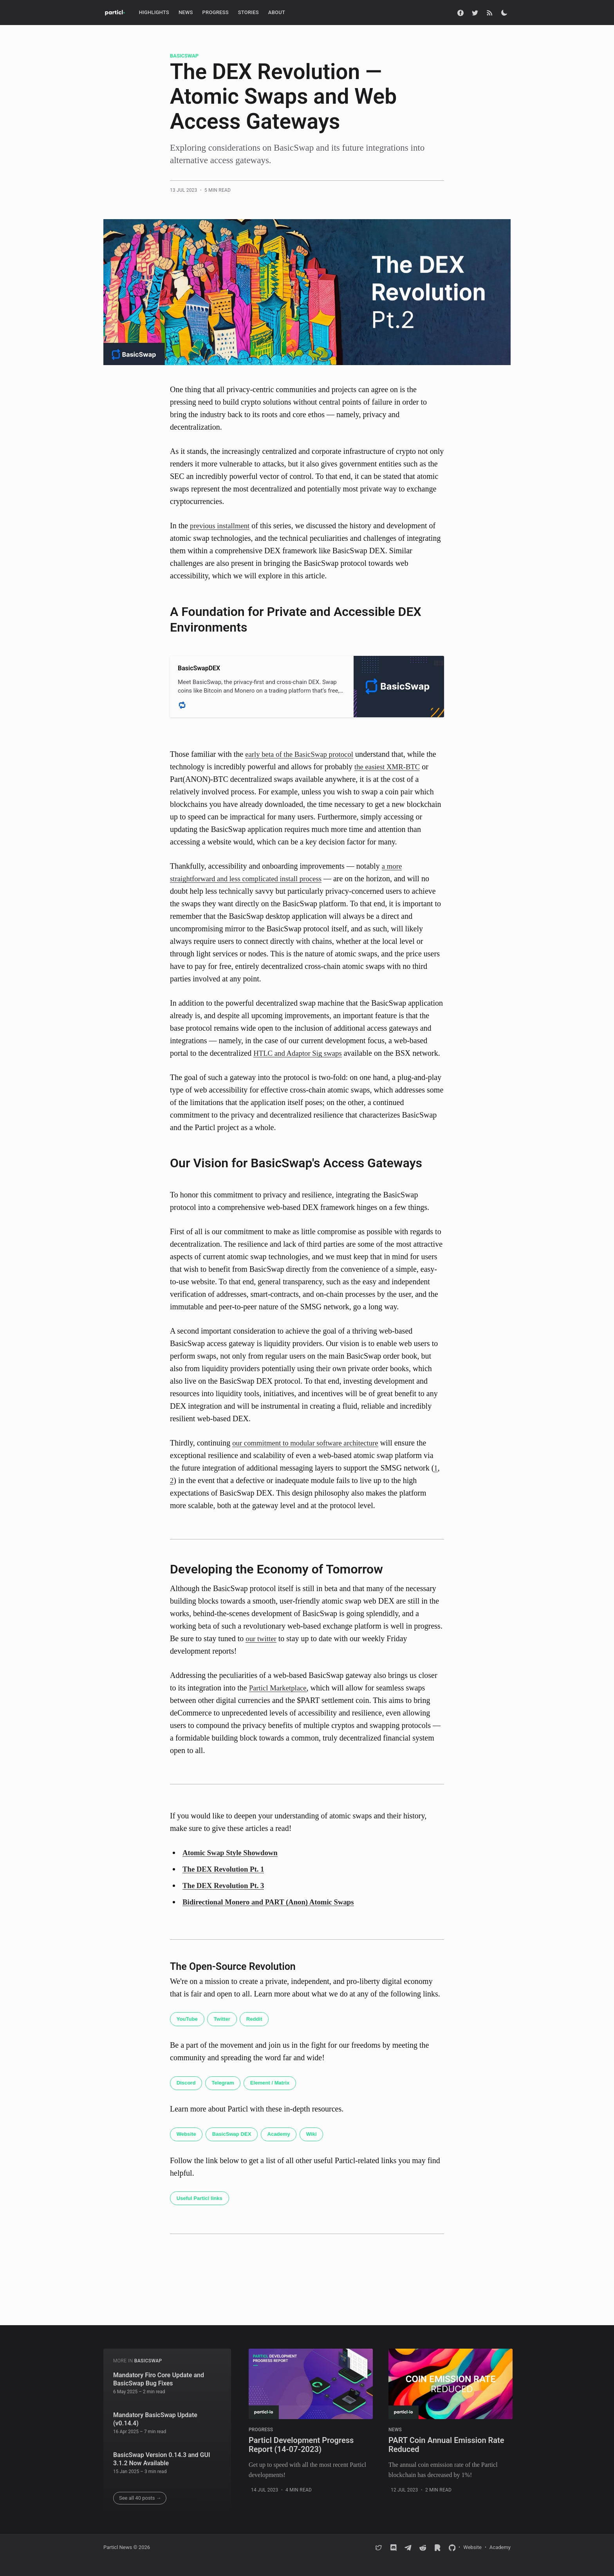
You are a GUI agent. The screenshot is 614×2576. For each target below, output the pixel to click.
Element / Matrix (276, 2096)
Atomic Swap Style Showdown (233, 1865)
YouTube (188, 2032)
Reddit (259, 2032)
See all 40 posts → (140, 2498)
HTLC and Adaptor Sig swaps (300, 1053)
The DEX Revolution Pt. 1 (226, 1881)
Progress (215, 12)
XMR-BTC (406, 766)
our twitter (262, 1651)
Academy (286, 2147)
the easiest (371, 766)
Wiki (320, 2147)
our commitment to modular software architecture (310, 1455)
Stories (248, 12)
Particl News (117, 2548)
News (186, 12)
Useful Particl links (201, 2212)
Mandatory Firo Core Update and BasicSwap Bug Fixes (158, 2379)
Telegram (226, 2096)
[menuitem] (154, 13)
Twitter (225, 2032)
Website (187, 2147)
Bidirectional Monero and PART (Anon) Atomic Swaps (274, 1914)
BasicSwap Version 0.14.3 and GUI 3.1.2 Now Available (161, 2459)
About (276, 12)
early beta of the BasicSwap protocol (303, 754)
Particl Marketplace (280, 1700)
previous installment (222, 525)
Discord (187, 2096)
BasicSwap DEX (236, 2147)
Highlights (154, 12)
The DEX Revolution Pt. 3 (226, 1898)
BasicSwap (184, 56)
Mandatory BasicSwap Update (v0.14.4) (155, 2419)
